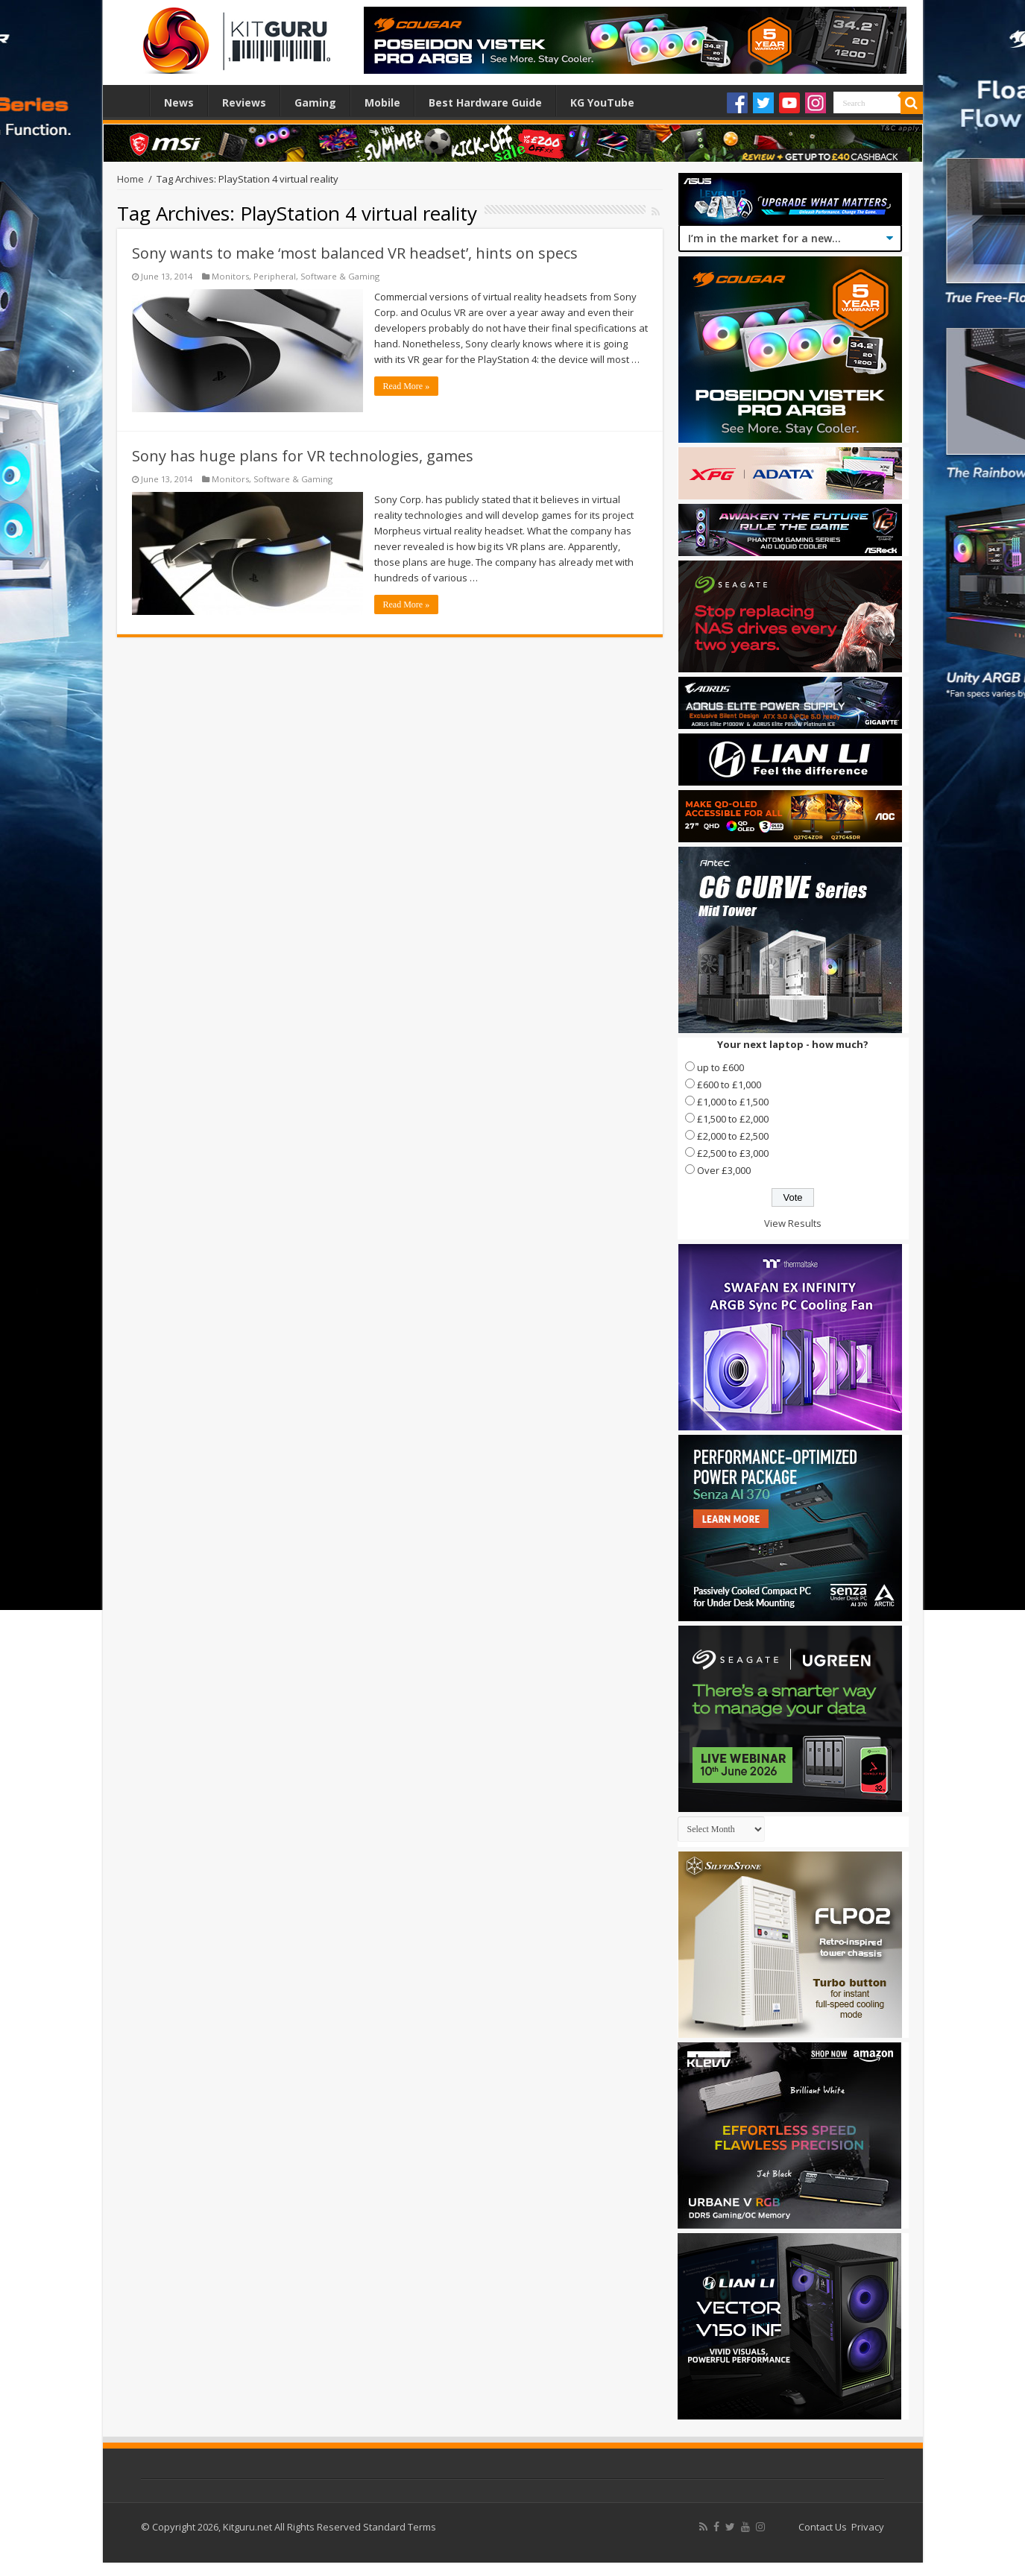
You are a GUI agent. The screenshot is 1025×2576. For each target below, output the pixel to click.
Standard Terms (399, 2527)
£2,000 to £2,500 (733, 1136)
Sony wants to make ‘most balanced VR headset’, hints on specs (355, 253)
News (179, 102)
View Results (792, 1223)
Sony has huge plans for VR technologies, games (302, 456)
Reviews (244, 102)
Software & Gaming (339, 276)
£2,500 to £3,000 (733, 1153)
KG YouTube (602, 102)
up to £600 (720, 1067)
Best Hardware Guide (485, 102)
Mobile (382, 102)
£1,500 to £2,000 (733, 1119)
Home (129, 100)
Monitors (230, 276)
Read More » (406, 386)
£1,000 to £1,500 (733, 1101)
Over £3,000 (724, 1170)
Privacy (867, 2527)
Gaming (315, 102)
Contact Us (822, 2527)
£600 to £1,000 (729, 1084)
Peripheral (274, 276)
